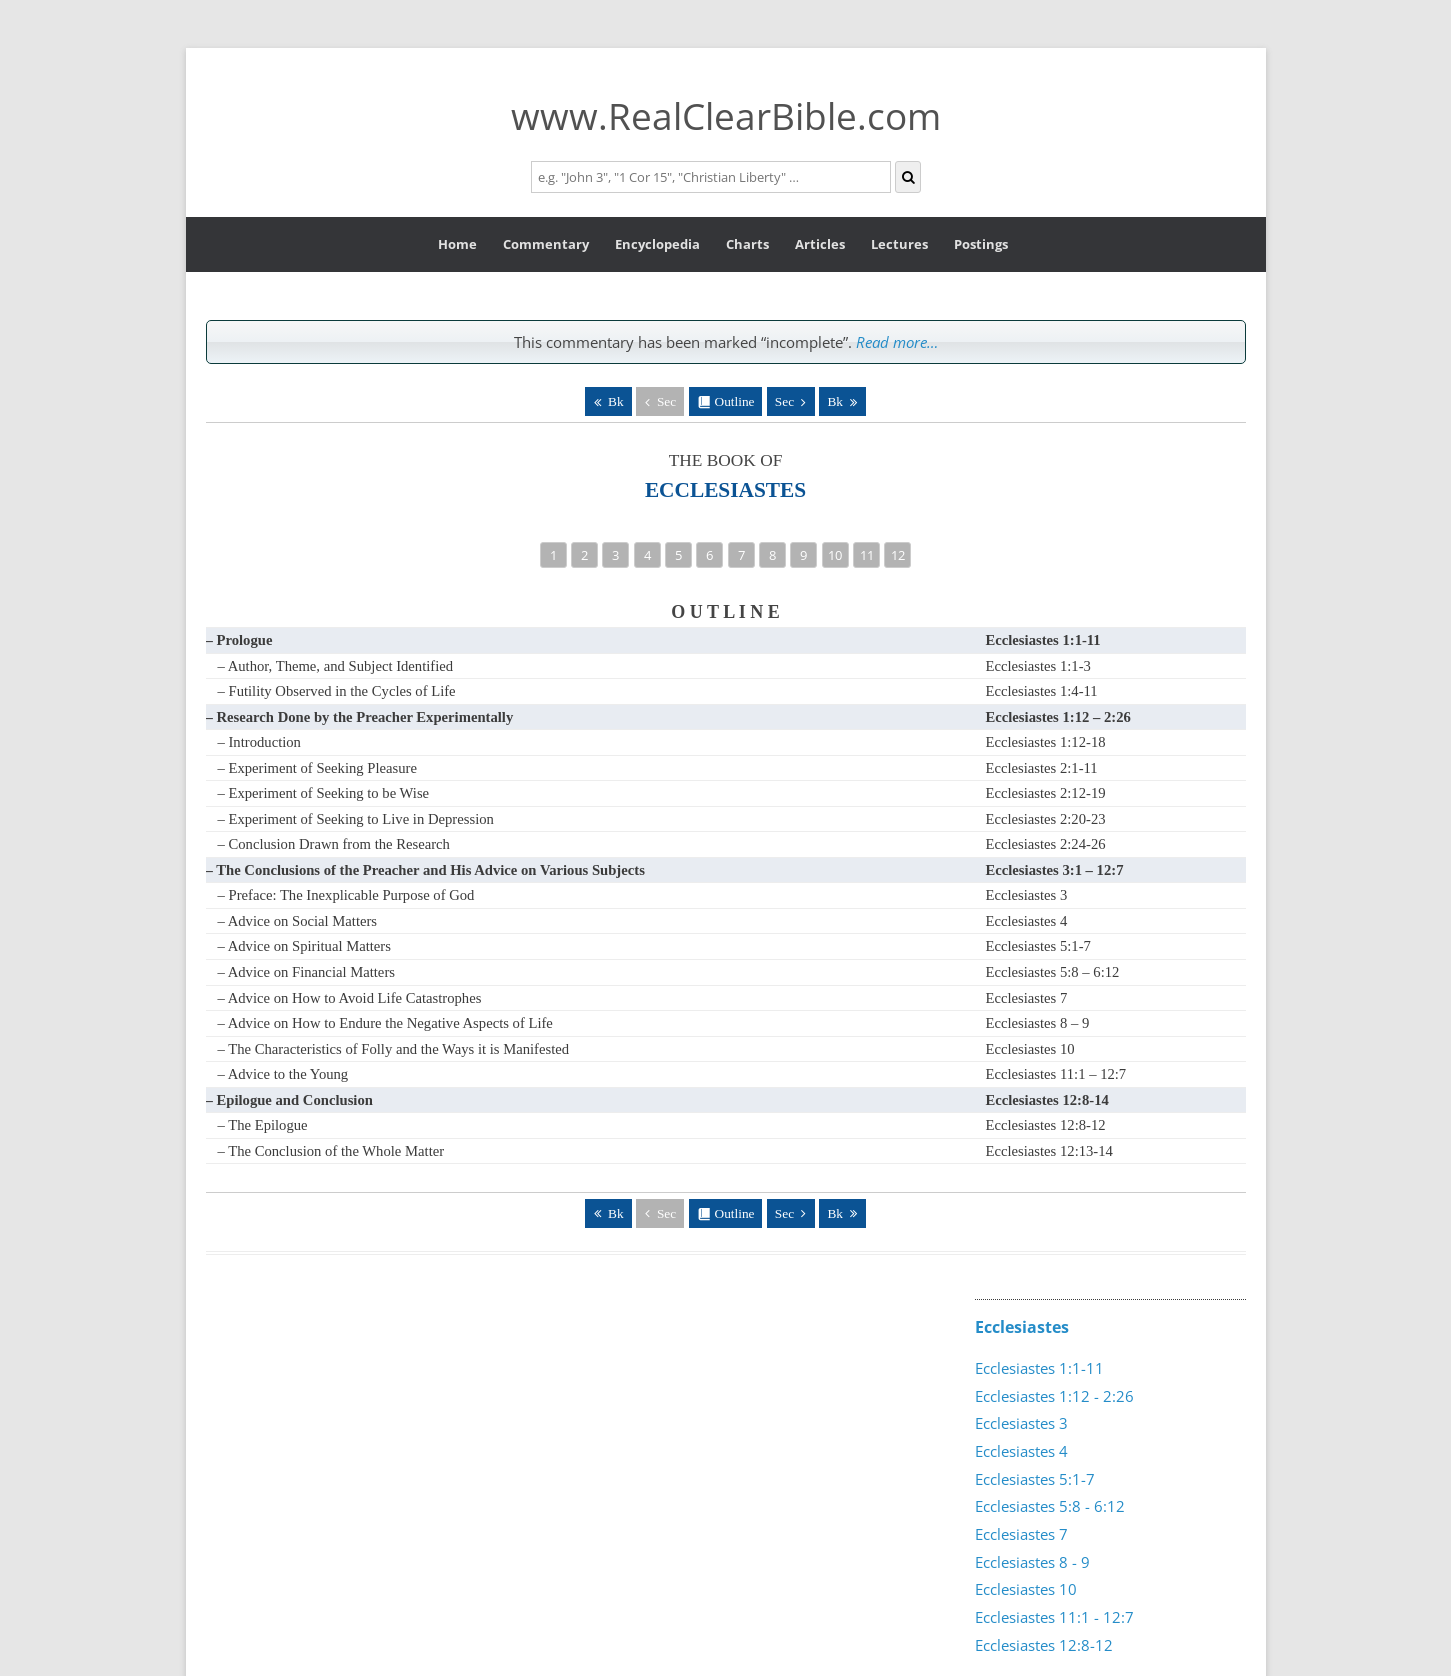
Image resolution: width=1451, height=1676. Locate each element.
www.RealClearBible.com (726, 115)
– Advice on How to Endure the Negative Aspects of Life (385, 1023)
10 (835, 555)
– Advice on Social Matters (298, 921)
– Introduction (259, 742)
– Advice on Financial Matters (306, 972)
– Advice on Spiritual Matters (304, 946)
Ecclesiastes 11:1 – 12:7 (1056, 1074)
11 (867, 555)
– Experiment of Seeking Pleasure (317, 768)
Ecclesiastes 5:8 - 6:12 (1050, 1506)
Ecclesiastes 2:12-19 (1046, 793)
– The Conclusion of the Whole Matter (331, 1151)
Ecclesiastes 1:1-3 (1038, 666)
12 (898, 555)
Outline (735, 401)
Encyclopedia (657, 244)
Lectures (899, 244)
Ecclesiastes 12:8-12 (1046, 1125)
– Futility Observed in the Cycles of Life (337, 691)
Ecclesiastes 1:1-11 (1039, 1368)
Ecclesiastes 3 (1027, 895)
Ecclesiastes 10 (1030, 1049)
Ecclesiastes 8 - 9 (1032, 1562)
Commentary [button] (546, 244)
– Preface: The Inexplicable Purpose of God (346, 895)
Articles (820, 244)
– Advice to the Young (283, 1074)
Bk (616, 401)
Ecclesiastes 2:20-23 (1046, 819)
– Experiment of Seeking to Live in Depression (356, 819)
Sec (666, 401)
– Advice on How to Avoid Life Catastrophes (350, 998)
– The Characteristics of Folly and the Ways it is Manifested (394, 1049)
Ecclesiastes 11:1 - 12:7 (1054, 1617)
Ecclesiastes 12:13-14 (1049, 1151)
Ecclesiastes (1022, 1327)
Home (457, 244)
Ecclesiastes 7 (1027, 998)
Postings (981, 244)
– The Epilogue (263, 1125)
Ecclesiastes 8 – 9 (1038, 1023)
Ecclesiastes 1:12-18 (1046, 742)
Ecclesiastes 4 (1027, 921)
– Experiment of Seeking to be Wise (324, 793)
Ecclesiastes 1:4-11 (1042, 691)
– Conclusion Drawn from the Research (334, 844)
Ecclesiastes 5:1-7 (1038, 946)
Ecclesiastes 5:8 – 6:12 (1053, 972)
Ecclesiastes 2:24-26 (1046, 844)
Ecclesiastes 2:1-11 (1042, 768)
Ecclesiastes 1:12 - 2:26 (1054, 1396)
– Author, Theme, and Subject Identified (336, 666)
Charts (747, 244)
